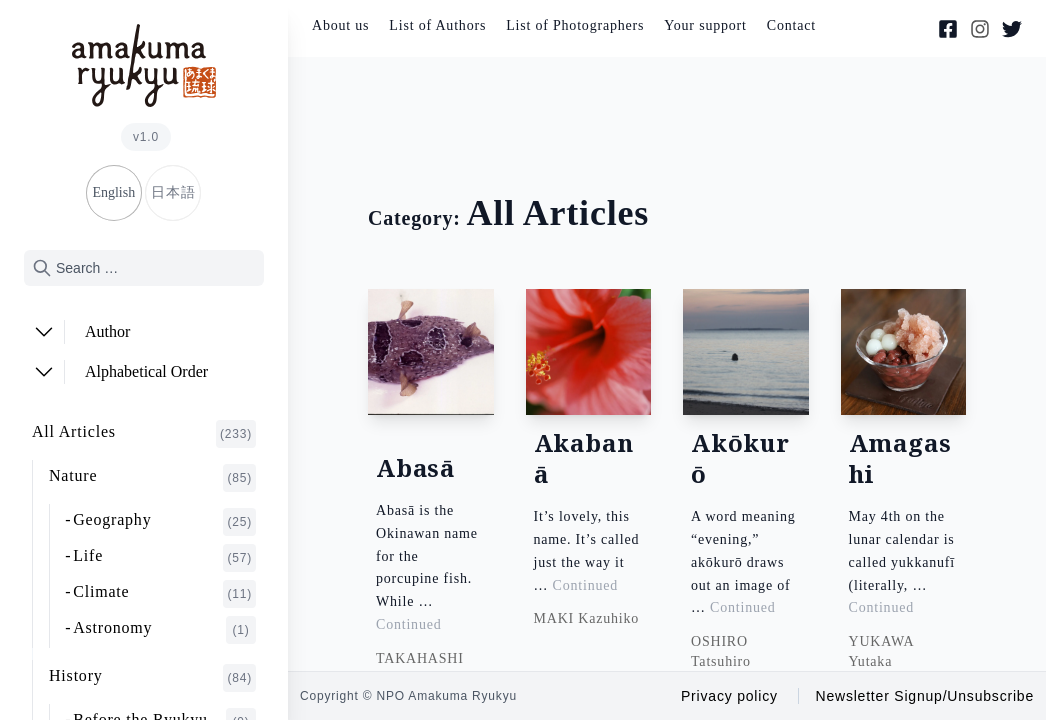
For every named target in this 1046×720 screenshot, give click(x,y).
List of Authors (437, 25)
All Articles (144, 434)
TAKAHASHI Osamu (420, 668)
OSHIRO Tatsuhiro (721, 651)
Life (164, 558)
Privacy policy (729, 696)
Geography (164, 522)
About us (340, 25)
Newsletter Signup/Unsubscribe (924, 696)
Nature (152, 478)
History (152, 678)
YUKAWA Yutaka (881, 651)
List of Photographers (575, 25)
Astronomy (164, 630)
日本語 (173, 192)
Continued (409, 624)
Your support (705, 25)
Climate (164, 594)
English (113, 192)
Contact (791, 25)
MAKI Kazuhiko (587, 619)
